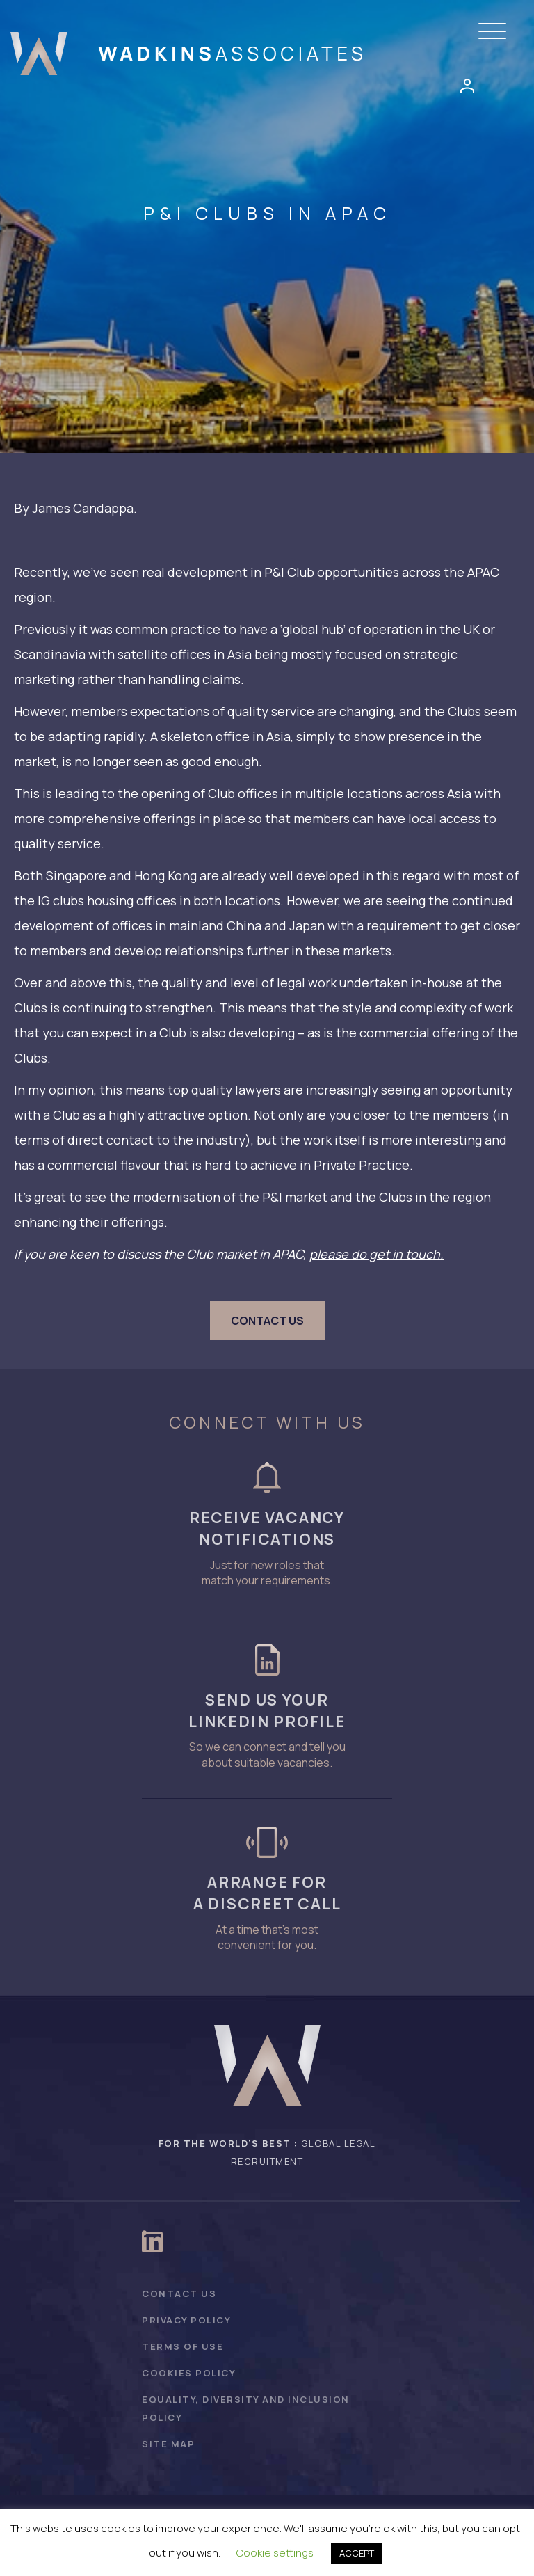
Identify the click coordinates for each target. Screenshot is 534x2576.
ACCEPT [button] (356, 2553)
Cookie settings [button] (275, 2552)
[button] (495, 32)
